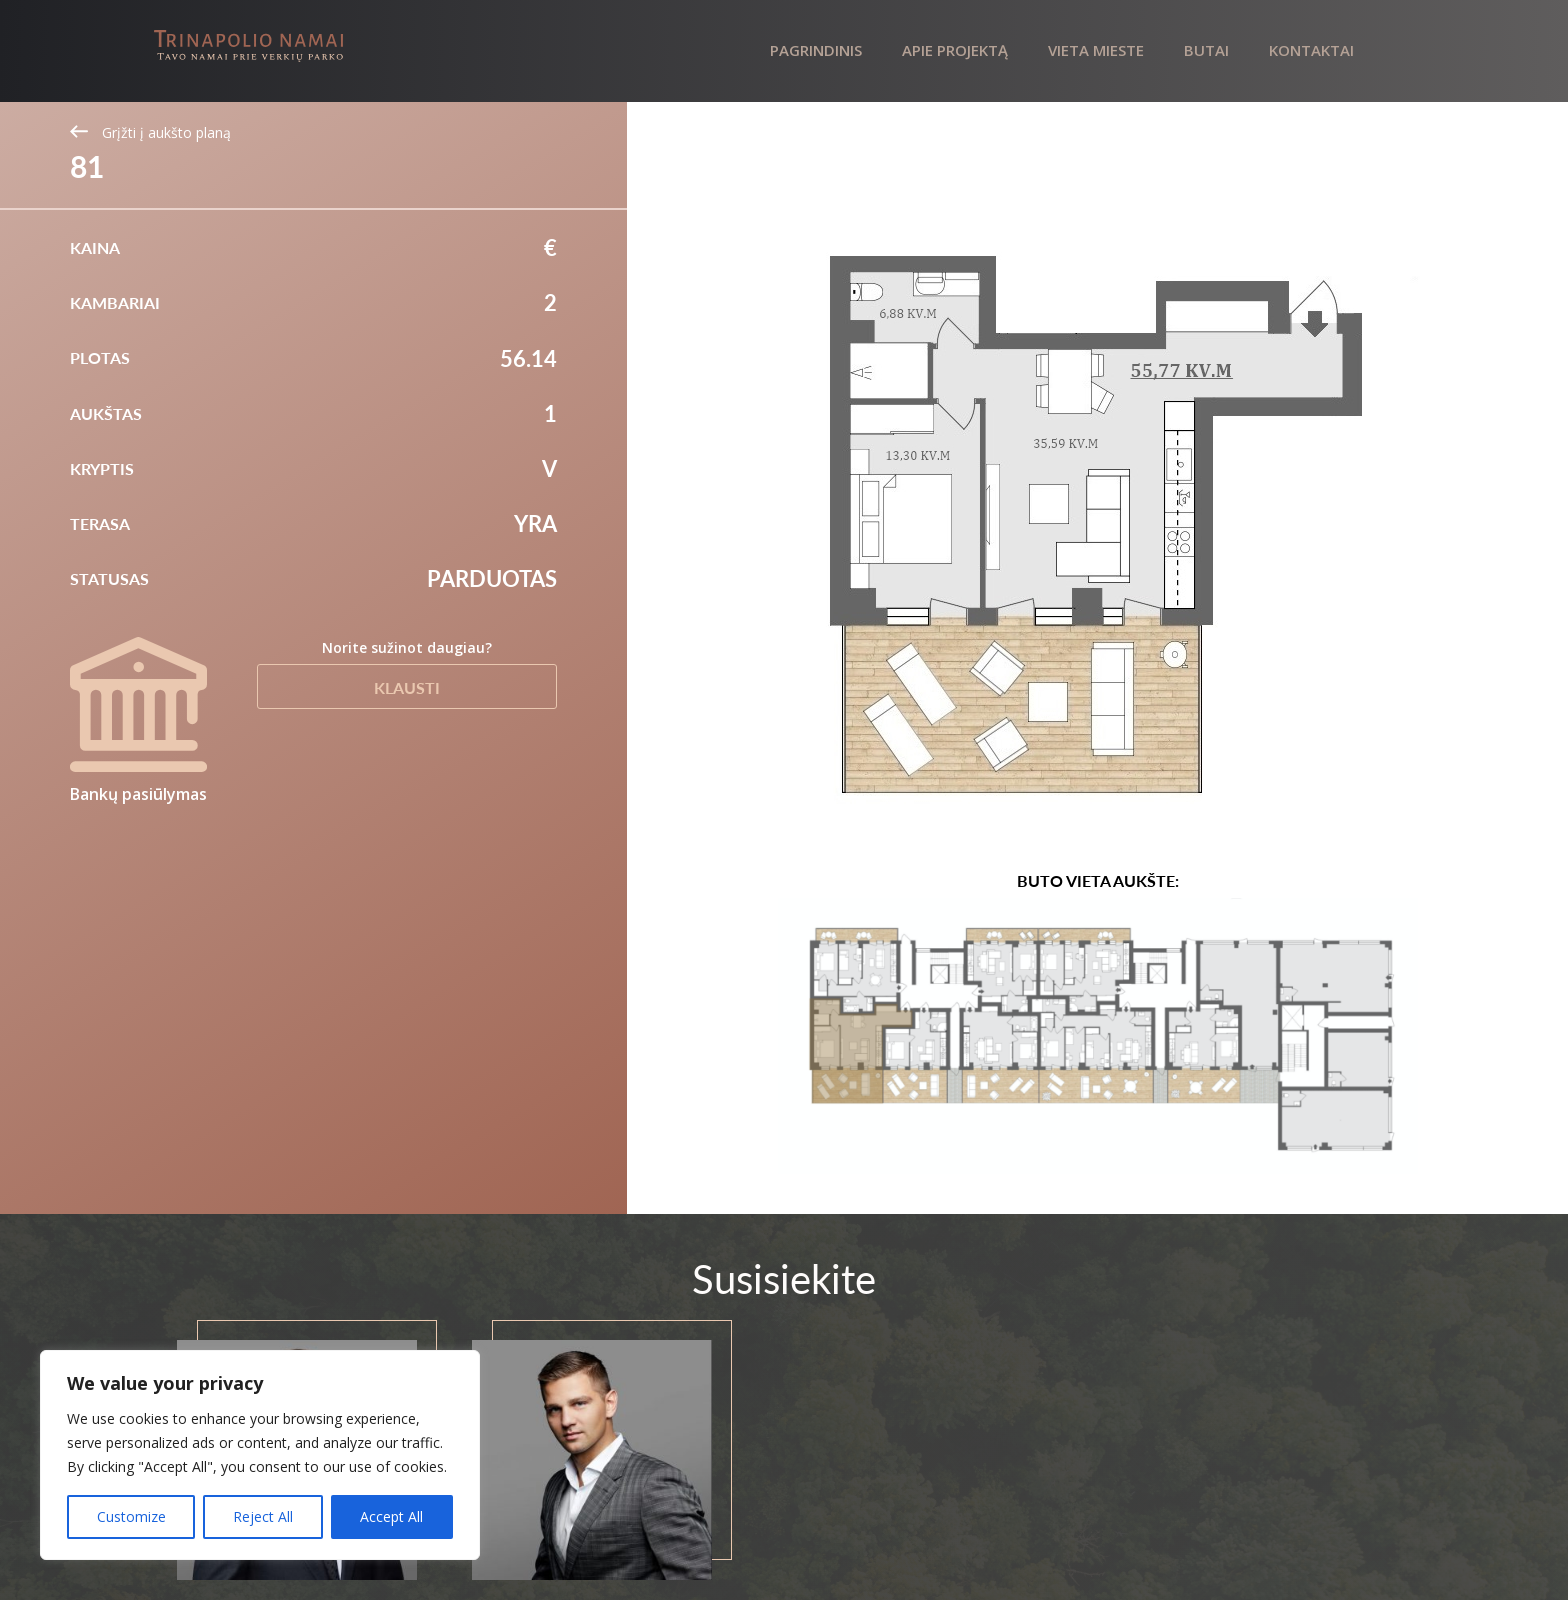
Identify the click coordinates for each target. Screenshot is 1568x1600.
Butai (1206, 50)
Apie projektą (955, 50)
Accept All (391, 1516)
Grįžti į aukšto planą (150, 132)
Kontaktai (1311, 50)
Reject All (263, 1516)
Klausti (407, 687)
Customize (131, 1516)
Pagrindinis (816, 50)
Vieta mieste (1096, 50)
